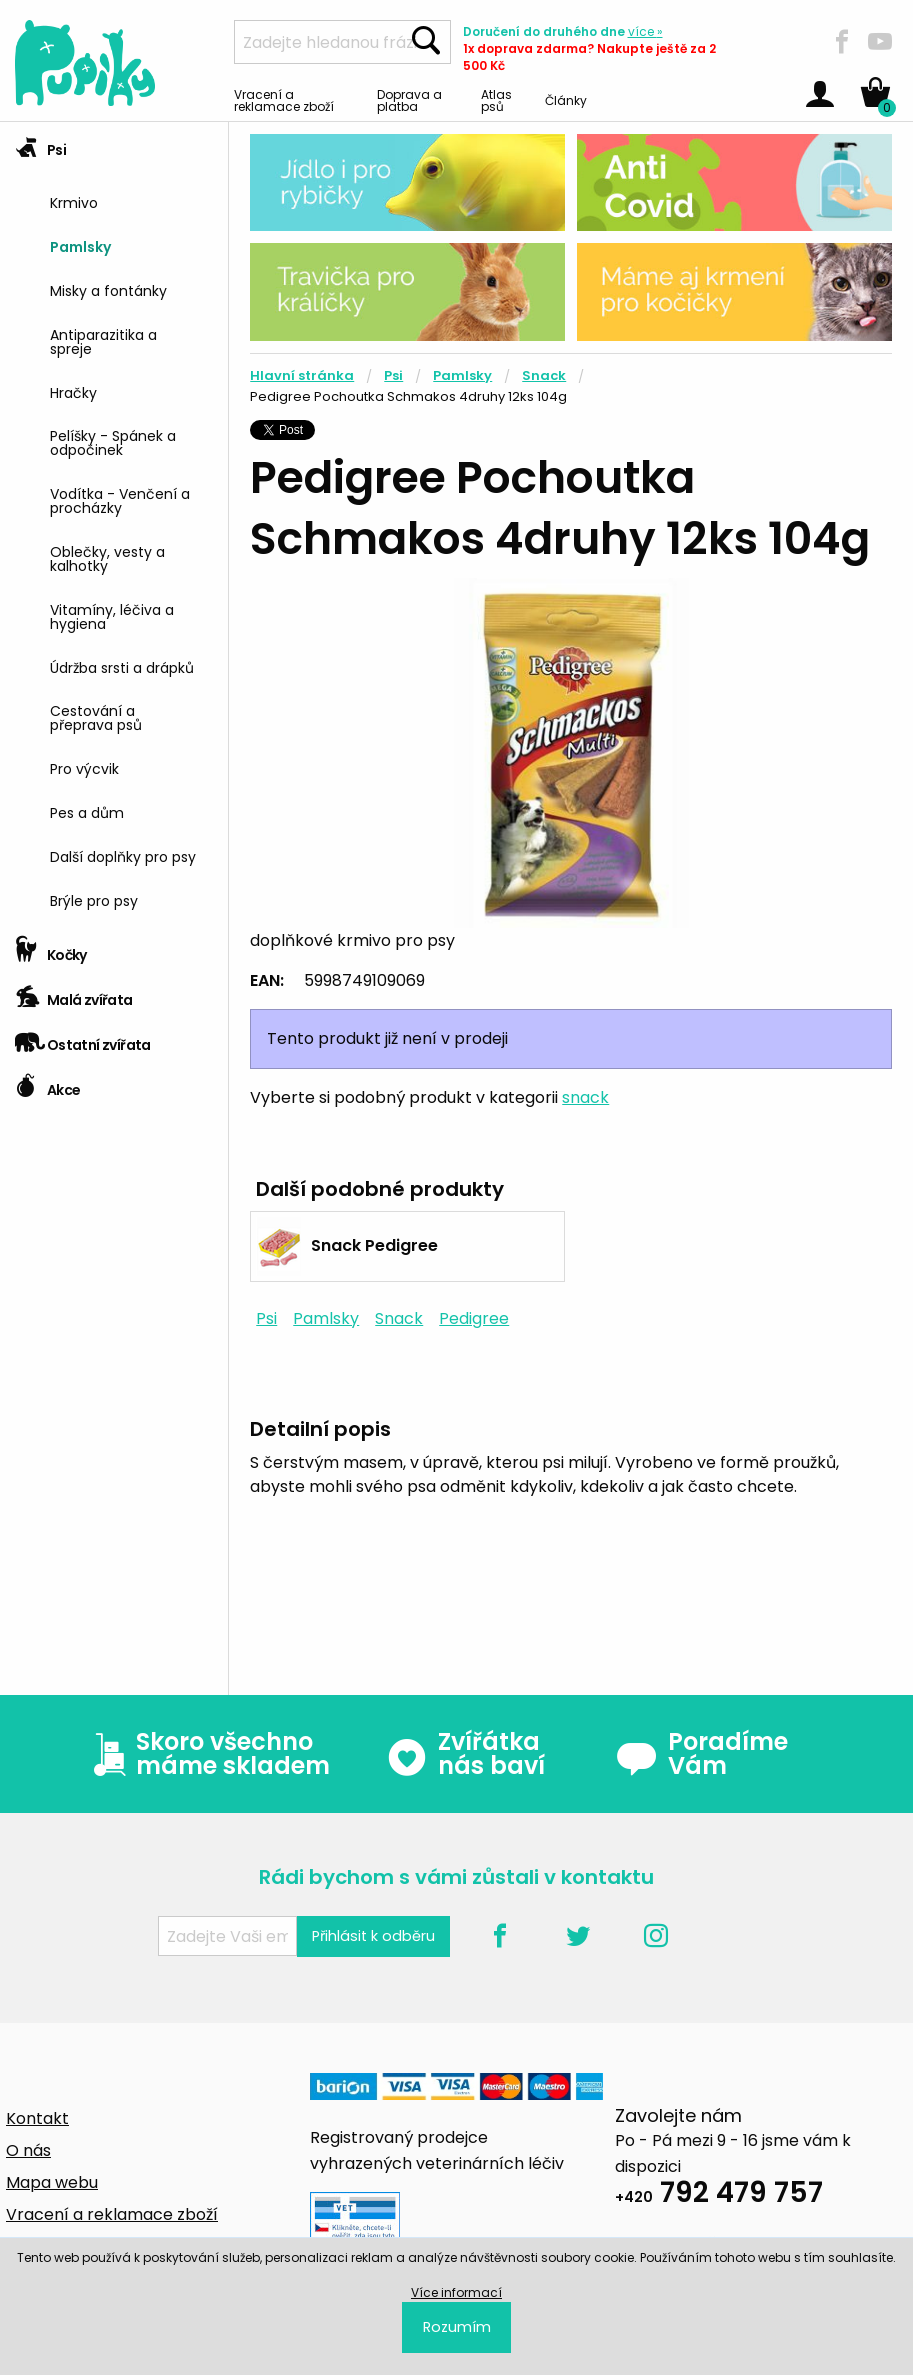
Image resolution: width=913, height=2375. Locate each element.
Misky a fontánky (108, 289)
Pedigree (474, 1318)
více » (645, 31)
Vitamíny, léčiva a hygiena (112, 615)
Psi (40, 143)
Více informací (456, 2292)
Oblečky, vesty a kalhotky (107, 557)
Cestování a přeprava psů (96, 716)
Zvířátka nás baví (465, 1754)
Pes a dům (87, 811)
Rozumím (457, 2327)
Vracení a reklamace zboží (284, 99)
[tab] (114, 525)
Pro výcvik (84, 767)
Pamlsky (80, 245)
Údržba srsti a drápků (122, 666)
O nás (28, 2150)
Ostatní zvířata (83, 1038)
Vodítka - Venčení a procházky (120, 499)
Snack (544, 375)
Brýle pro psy (94, 899)
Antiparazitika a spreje (103, 340)
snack (585, 1097)
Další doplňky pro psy (123, 855)
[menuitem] (131, 201)
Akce (47, 1083)
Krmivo (74, 201)
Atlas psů (496, 99)
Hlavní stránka (302, 375)
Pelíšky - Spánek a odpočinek (113, 441)
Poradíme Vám (702, 1754)
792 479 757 (719, 2195)
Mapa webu (52, 2182)
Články (566, 99)
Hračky (73, 391)
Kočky (51, 948)
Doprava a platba (409, 99)
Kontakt (37, 2118)
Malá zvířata (74, 993)
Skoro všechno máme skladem (207, 1754)
